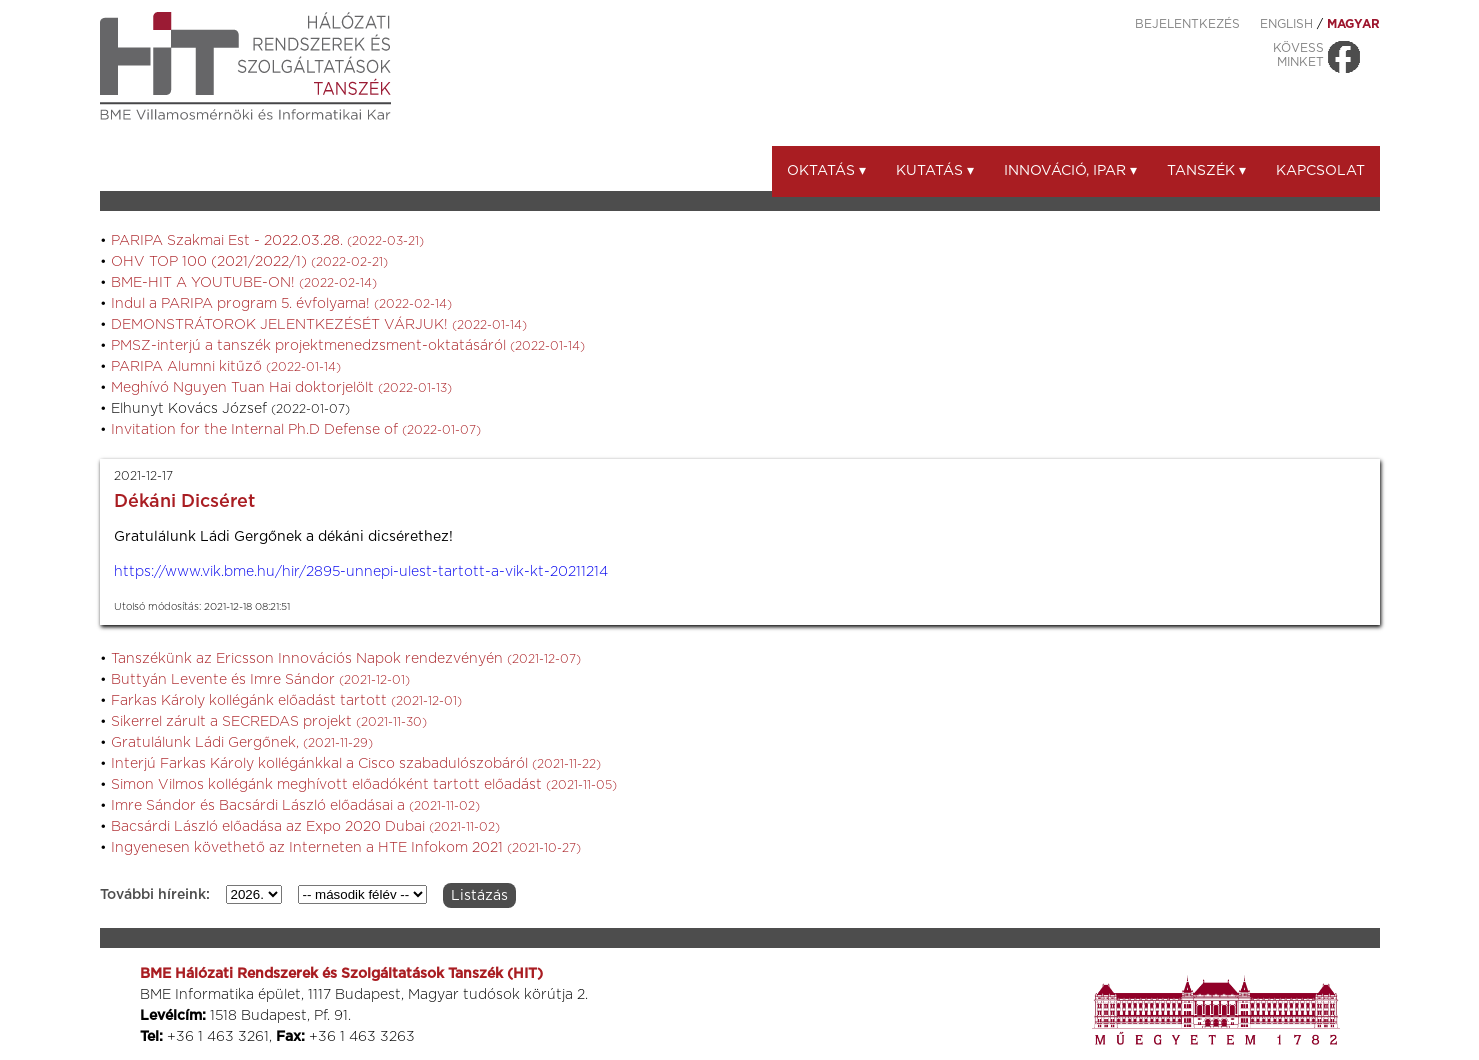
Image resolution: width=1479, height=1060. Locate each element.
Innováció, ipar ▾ (1070, 171)
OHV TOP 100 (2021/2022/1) (249, 262)
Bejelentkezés (1187, 24)
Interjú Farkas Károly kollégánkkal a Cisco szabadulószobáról (356, 764)
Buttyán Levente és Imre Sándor (260, 680)
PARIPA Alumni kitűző (226, 367)
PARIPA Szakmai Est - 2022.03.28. (267, 241)
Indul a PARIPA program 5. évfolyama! (281, 304)
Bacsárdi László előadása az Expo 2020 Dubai (305, 827)
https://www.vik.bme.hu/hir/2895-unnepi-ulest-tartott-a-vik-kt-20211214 (361, 572)
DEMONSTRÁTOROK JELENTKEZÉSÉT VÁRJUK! (319, 325)
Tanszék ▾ (1206, 171)
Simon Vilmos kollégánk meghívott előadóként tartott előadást (364, 785)
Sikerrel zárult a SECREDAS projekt (269, 722)
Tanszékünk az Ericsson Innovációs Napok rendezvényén (346, 659)
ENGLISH (1286, 24)
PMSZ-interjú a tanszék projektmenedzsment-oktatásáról (348, 346)
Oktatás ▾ (826, 171)
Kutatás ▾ (935, 171)
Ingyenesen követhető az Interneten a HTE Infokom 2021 (346, 848)
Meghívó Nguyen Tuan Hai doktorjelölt (281, 388)
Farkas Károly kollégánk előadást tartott (286, 701)
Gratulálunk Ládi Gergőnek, (242, 743)
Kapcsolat (1320, 171)
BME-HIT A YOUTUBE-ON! (244, 283)
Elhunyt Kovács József (230, 409)
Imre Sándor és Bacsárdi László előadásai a (295, 806)
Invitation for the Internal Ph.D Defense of (296, 430)
